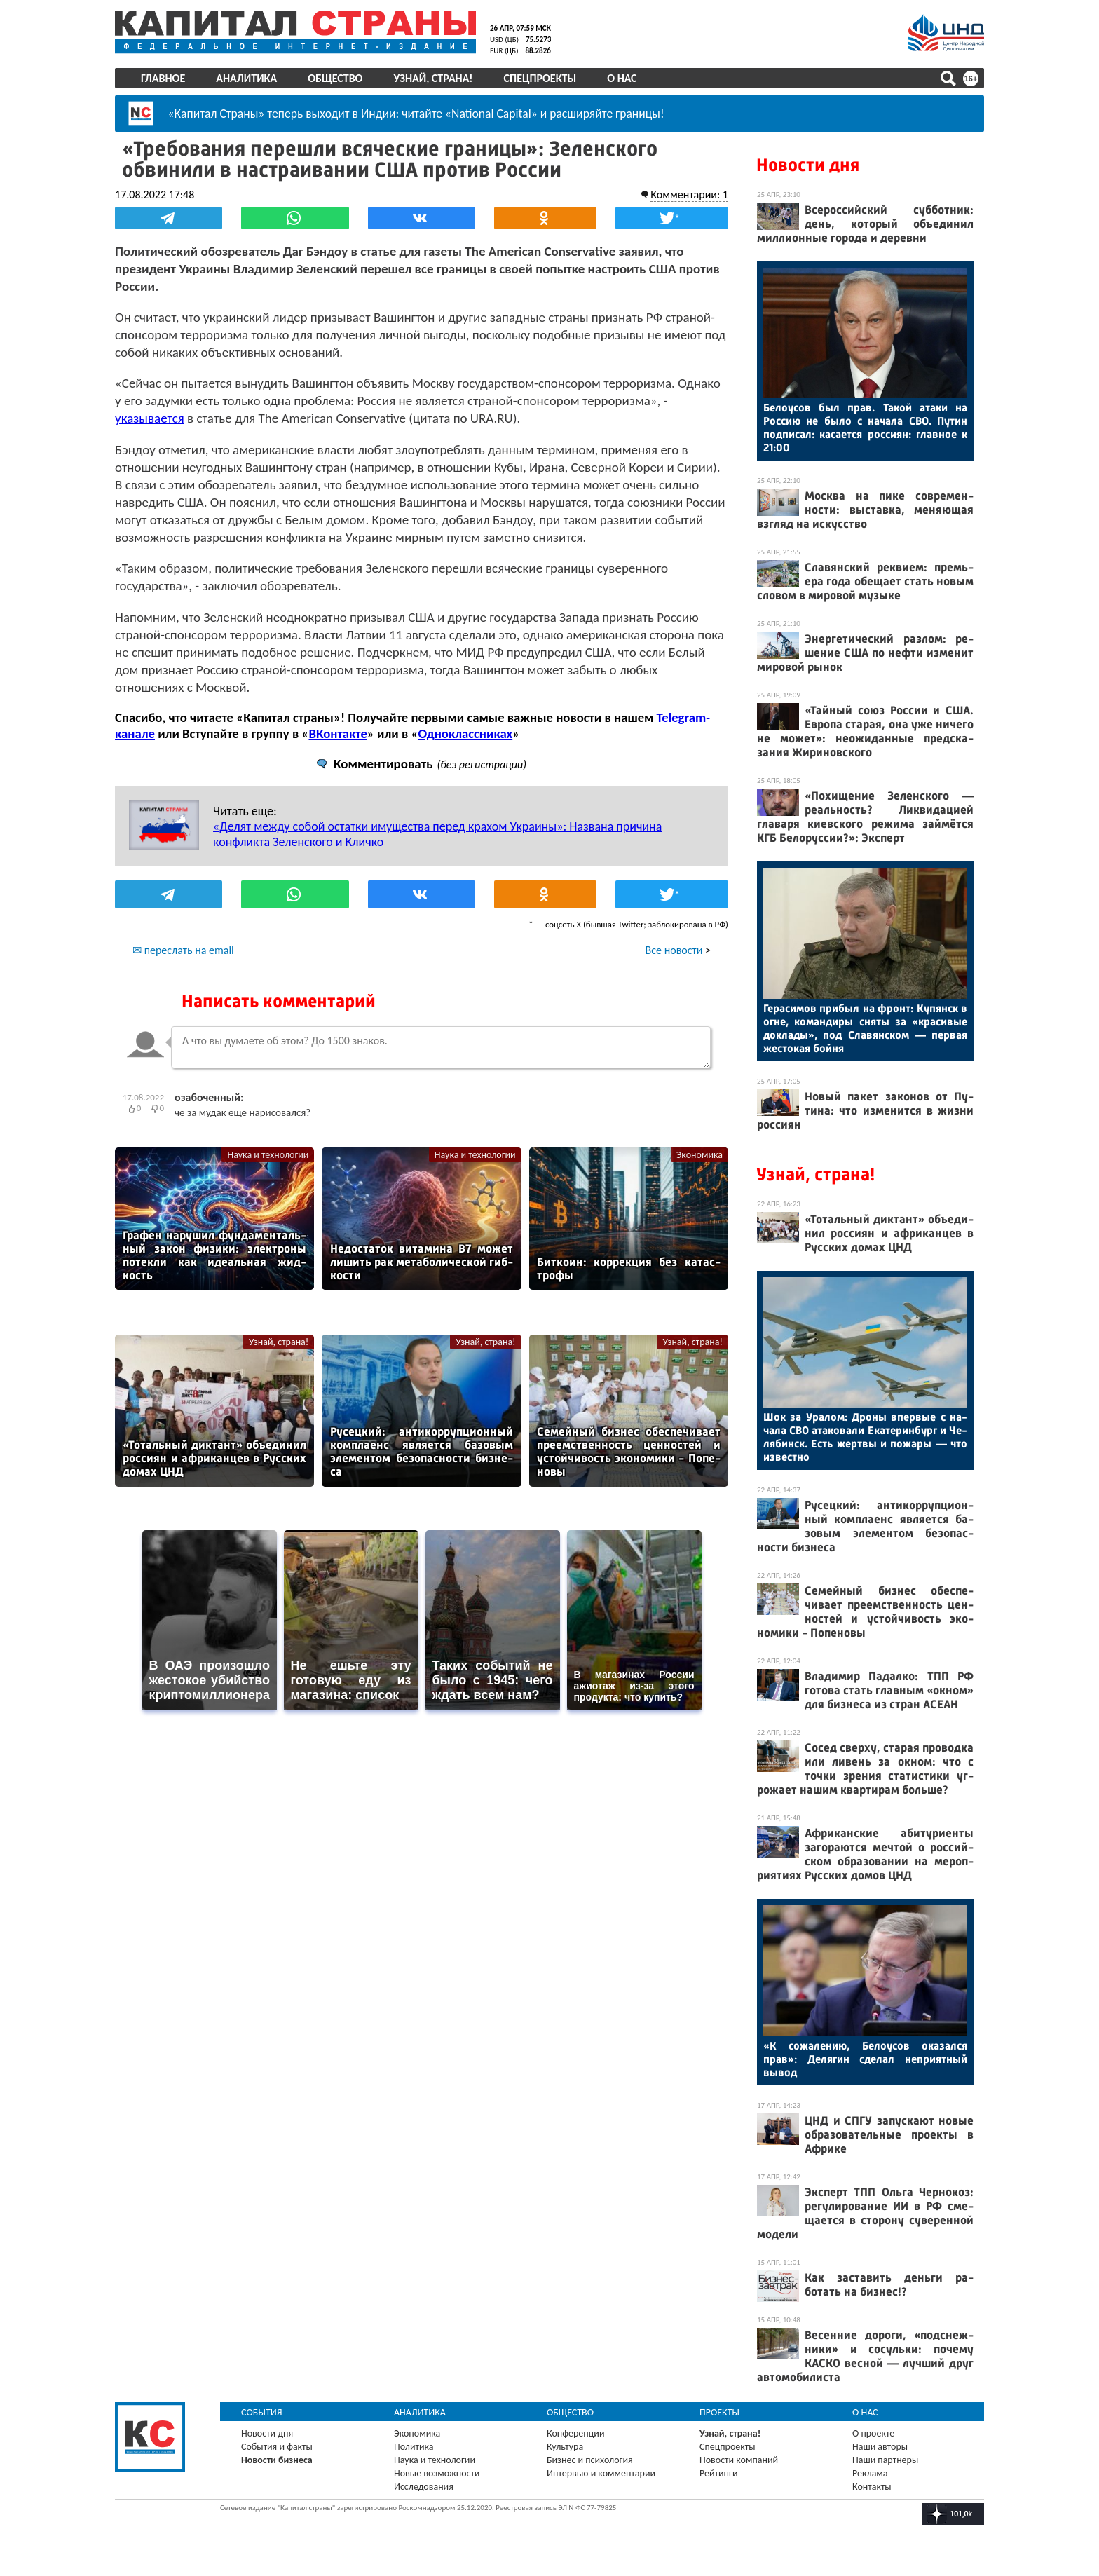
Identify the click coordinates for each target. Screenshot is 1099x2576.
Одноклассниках (465, 733)
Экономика (699, 1155)
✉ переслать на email (183, 950)
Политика (414, 2447)
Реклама (870, 2473)
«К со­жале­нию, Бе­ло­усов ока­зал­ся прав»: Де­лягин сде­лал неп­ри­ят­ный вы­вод (865, 2059)
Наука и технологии (267, 1155)
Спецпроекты (540, 78)
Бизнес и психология (590, 2460)
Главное (163, 78)
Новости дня (807, 165)
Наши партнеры (885, 2460)
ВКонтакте (337, 733)
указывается (149, 418)
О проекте (873, 2433)
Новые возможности (436, 2473)
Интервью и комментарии (601, 2473)
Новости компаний (738, 2460)
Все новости (674, 950)
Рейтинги (718, 2473)
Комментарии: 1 (689, 194)
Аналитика (246, 78)
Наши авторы (880, 2447)
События (261, 2412)
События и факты (277, 2447)
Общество (335, 78)
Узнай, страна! (432, 78)
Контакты (872, 2487)
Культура (565, 2447)
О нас (621, 78)
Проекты (719, 2412)
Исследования (423, 2487)
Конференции (576, 2433)
